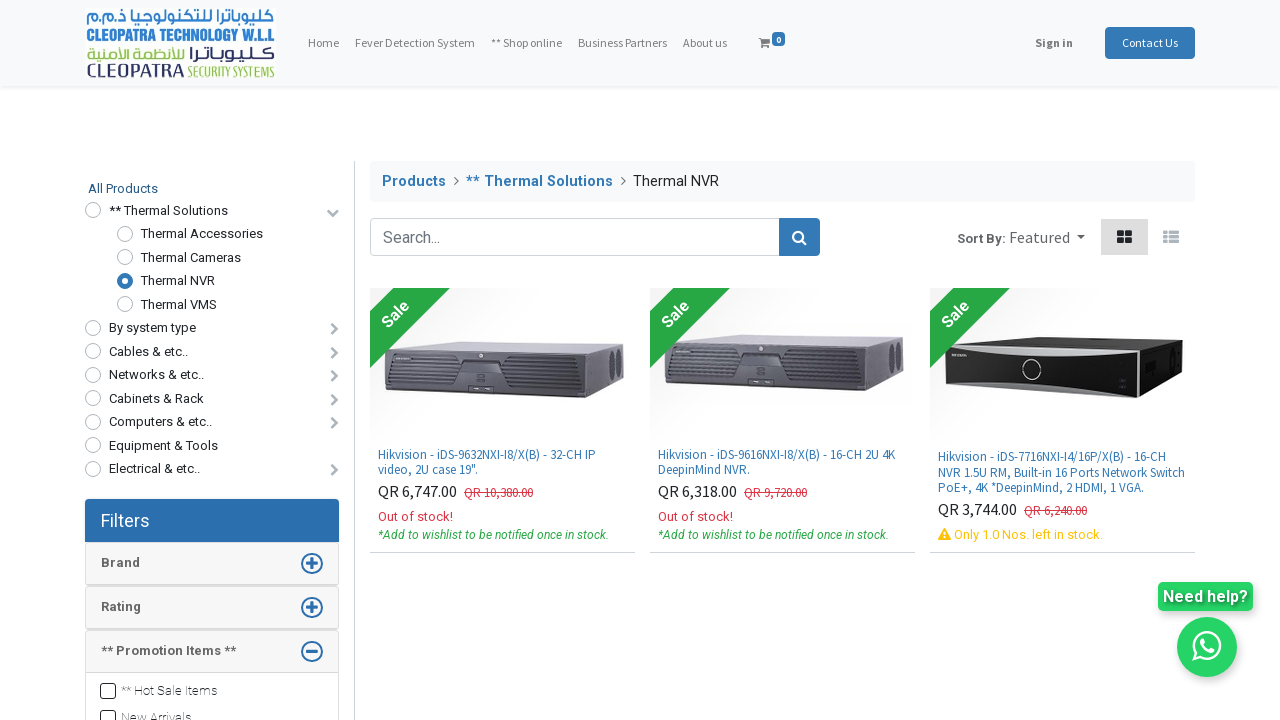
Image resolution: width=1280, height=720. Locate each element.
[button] (1047, 237)
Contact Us (1150, 42)
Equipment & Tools (163, 445)
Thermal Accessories (202, 233)
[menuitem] (323, 43)
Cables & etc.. (148, 351)
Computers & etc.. (160, 421)
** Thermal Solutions (168, 210)
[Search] (799, 237)
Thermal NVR (178, 280)
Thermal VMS (179, 304)
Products (414, 181)
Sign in (1054, 42)
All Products (123, 188)
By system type (152, 327)
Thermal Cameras (191, 257)
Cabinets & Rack (156, 398)
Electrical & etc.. (154, 468)
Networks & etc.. (156, 374)
